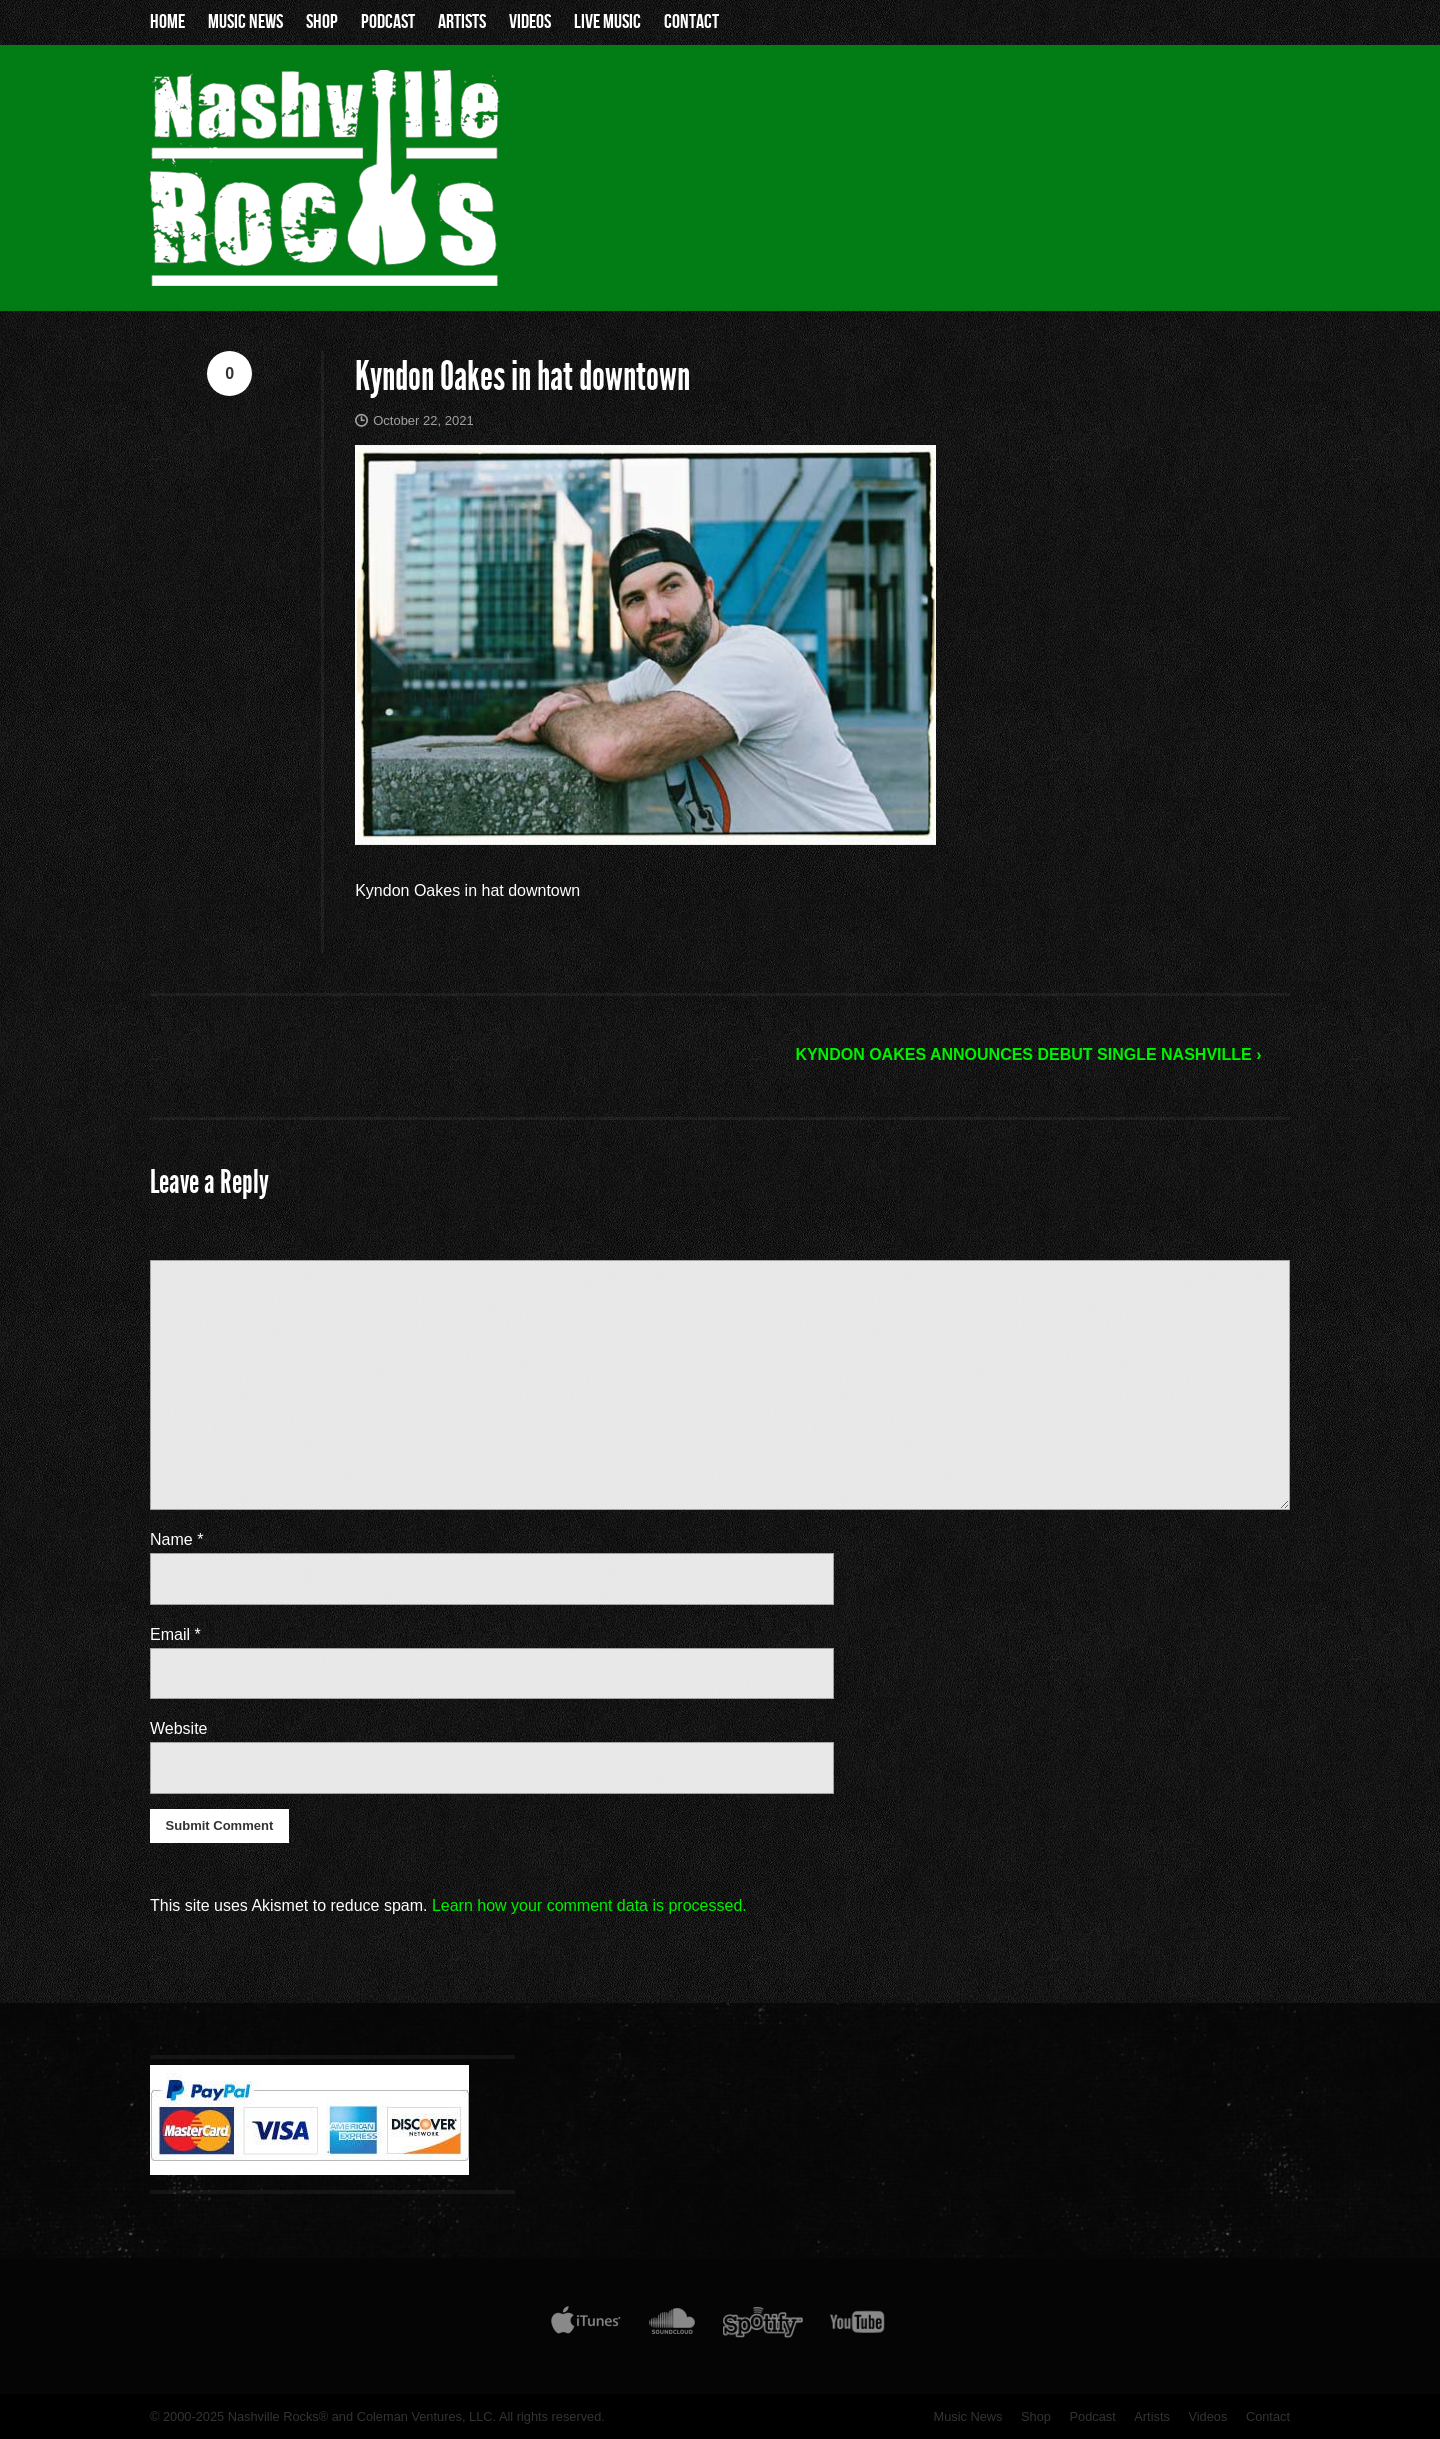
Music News (245, 22)
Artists (462, 22)
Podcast (388, 22)
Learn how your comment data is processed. (589, 1905)
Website (179, 1728)
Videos (530, 22)
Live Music (607, 22)
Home (167, 22)
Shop (322, 22)
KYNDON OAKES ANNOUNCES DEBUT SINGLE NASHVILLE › (1028, 1054)
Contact (691, 22)
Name (176, 1539)
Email (175, 1634)
